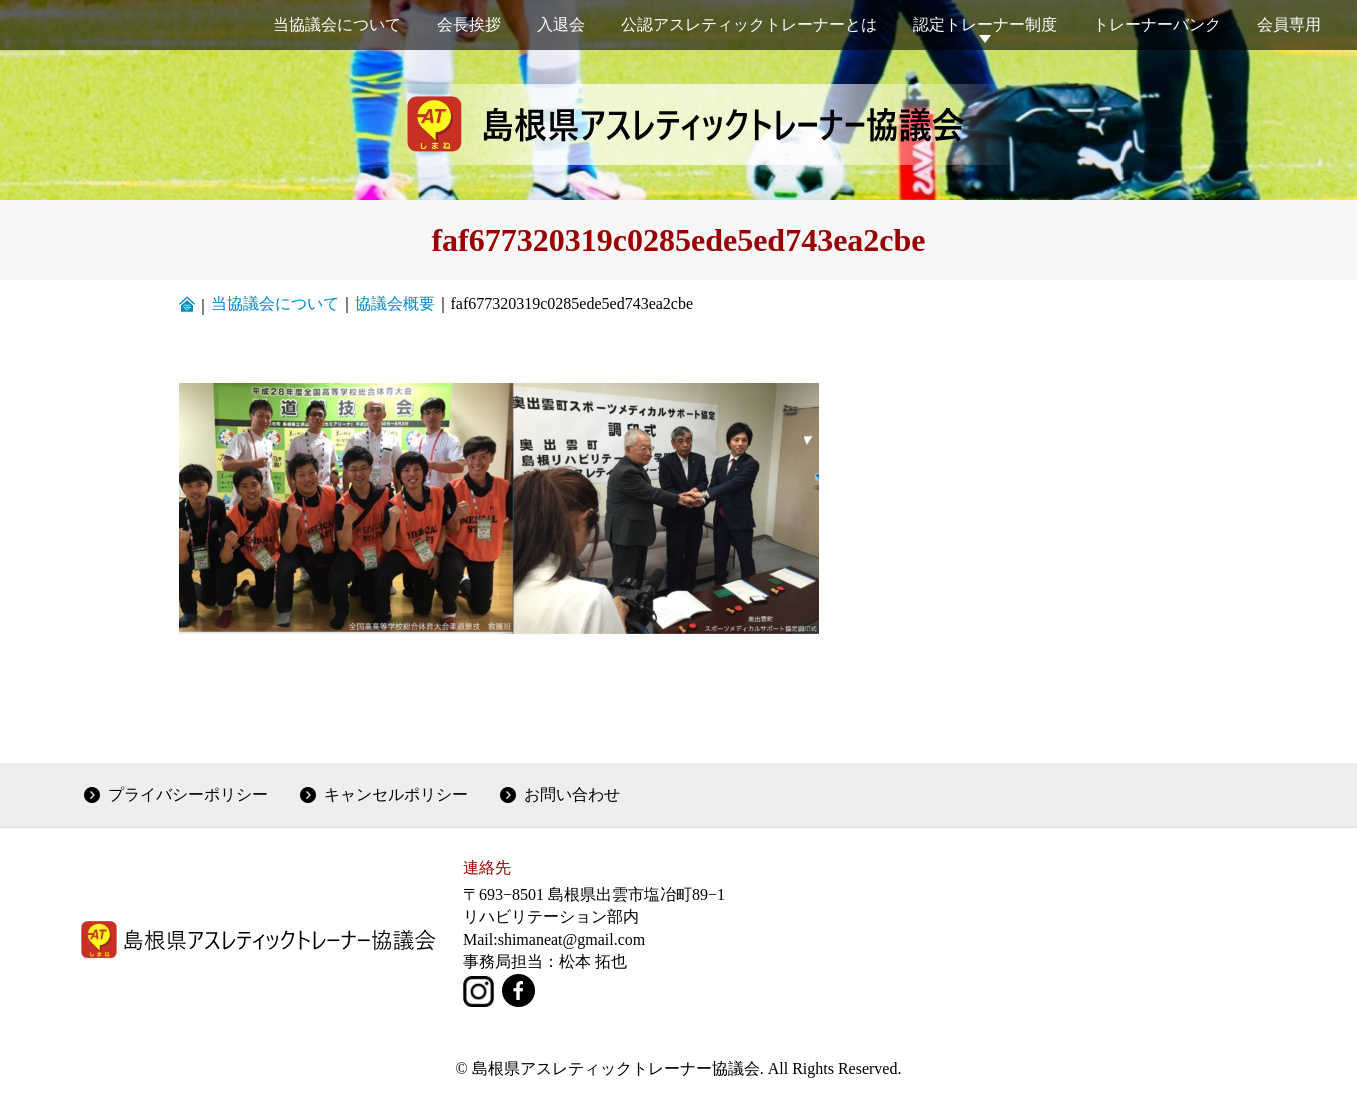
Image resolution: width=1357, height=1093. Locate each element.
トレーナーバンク (1157, 24)
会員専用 (1289, 24)
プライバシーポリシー (188, 794)
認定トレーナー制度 (985, 24)
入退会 (561, 24)
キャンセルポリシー (396, 794)
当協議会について (337, 24)
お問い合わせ (572, 794)
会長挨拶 (469, 24)
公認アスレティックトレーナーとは (749, 24)
